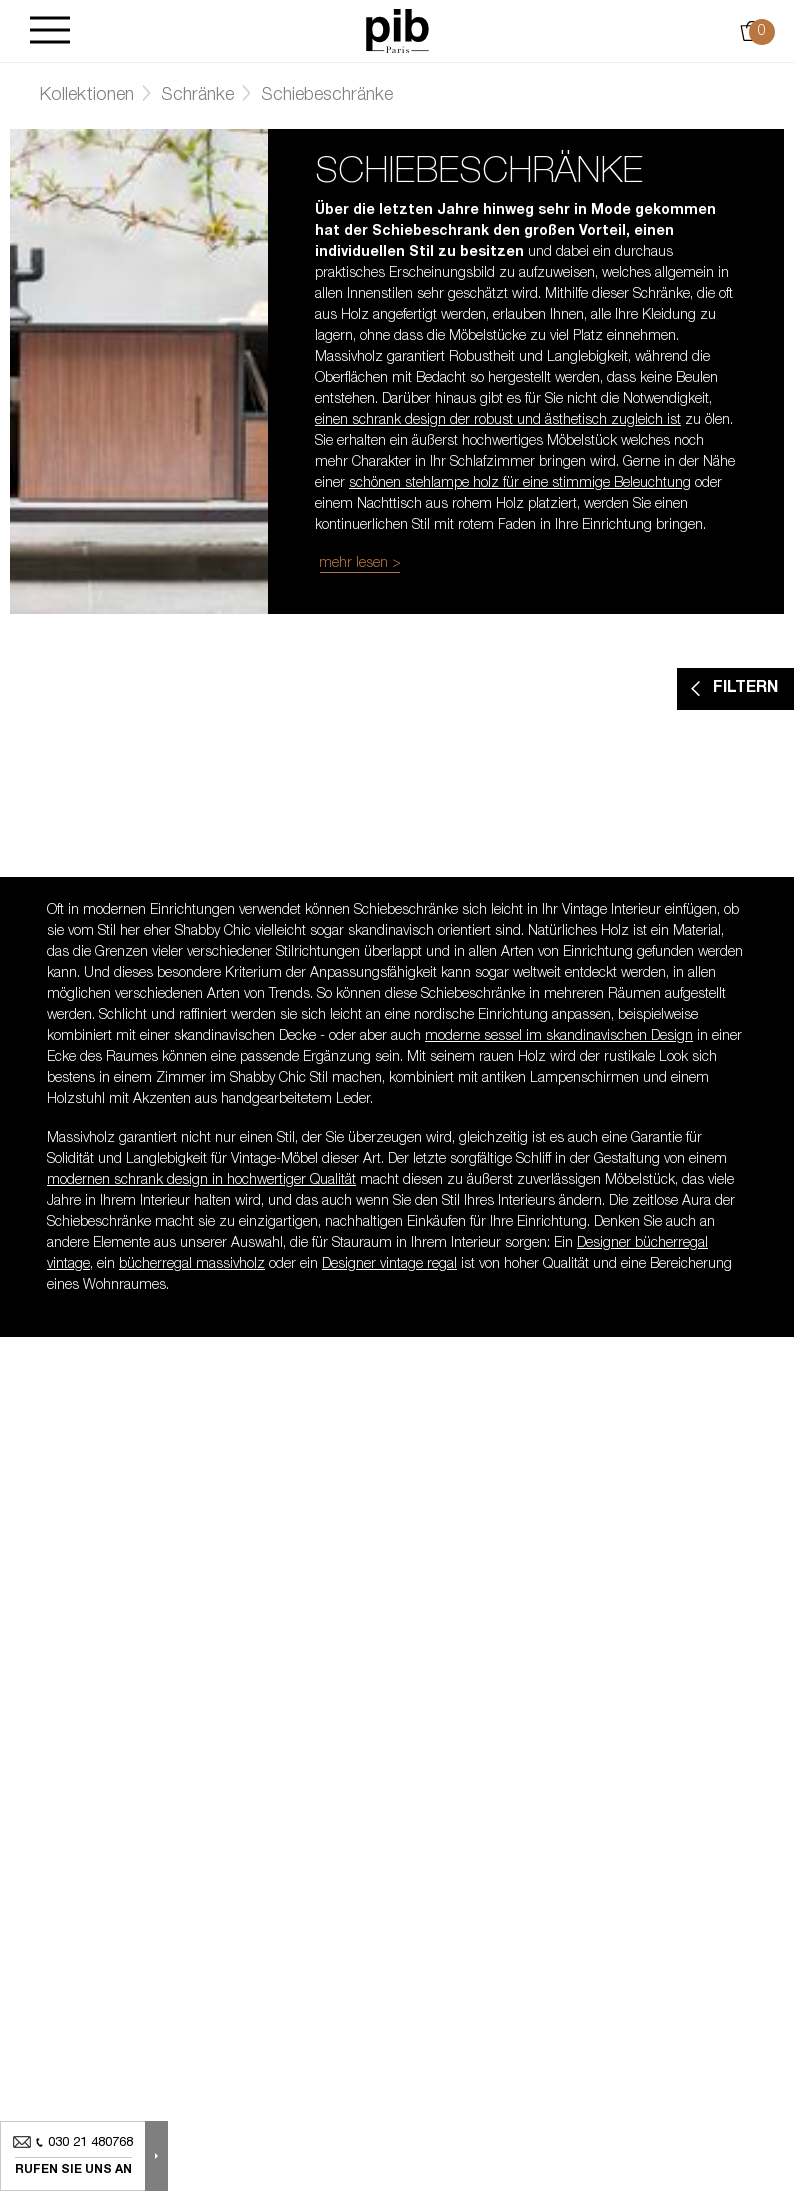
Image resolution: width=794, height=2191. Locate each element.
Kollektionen (87, 96)
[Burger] (50, 31)
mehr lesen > (360, 564)
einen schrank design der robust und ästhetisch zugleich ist (498, 421)
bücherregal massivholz (192, 1265)
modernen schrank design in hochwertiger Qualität (201, 1181)
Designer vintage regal (389, 1265)
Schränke (197, 96)
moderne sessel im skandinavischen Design (559, 1037)
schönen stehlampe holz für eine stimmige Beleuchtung (520, 484)
